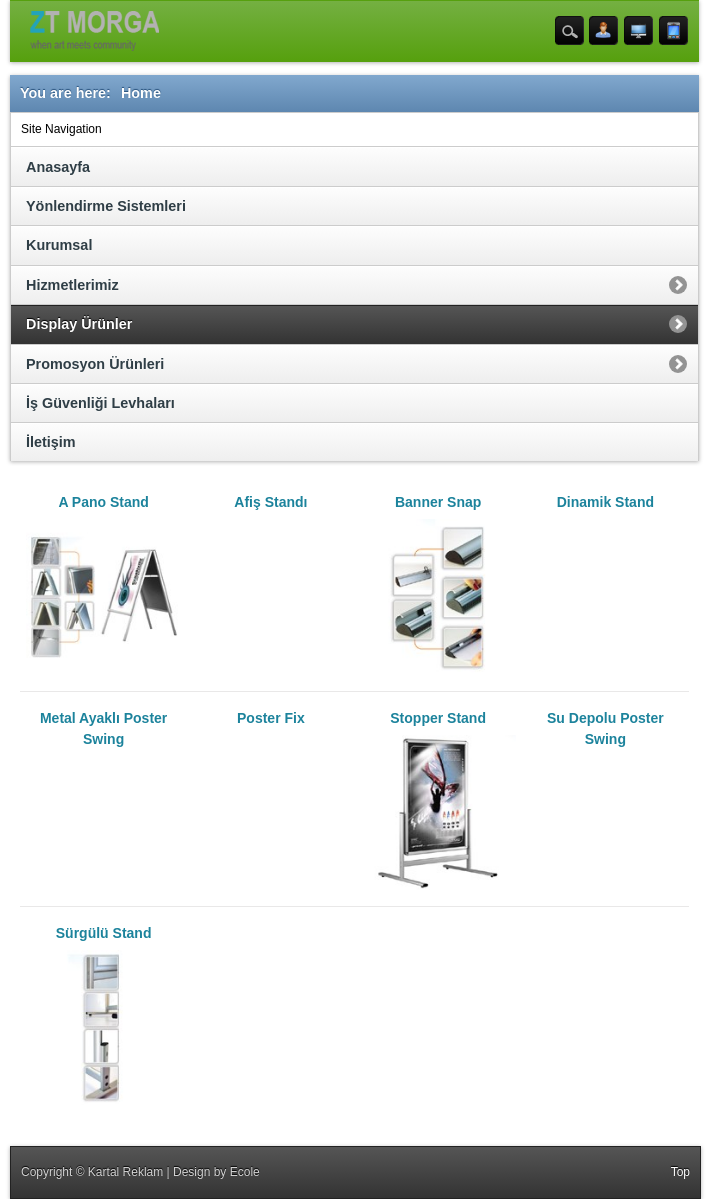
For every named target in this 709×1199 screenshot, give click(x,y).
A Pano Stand (103, 584)
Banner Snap (438, 584)
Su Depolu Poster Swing (605, 728)
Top (680, 1172)
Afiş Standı (270, 502)
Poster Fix (271, 718)
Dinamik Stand (605, 502)
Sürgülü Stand (103, 1015)
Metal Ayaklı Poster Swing (103, 728)
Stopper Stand (438, 800)
